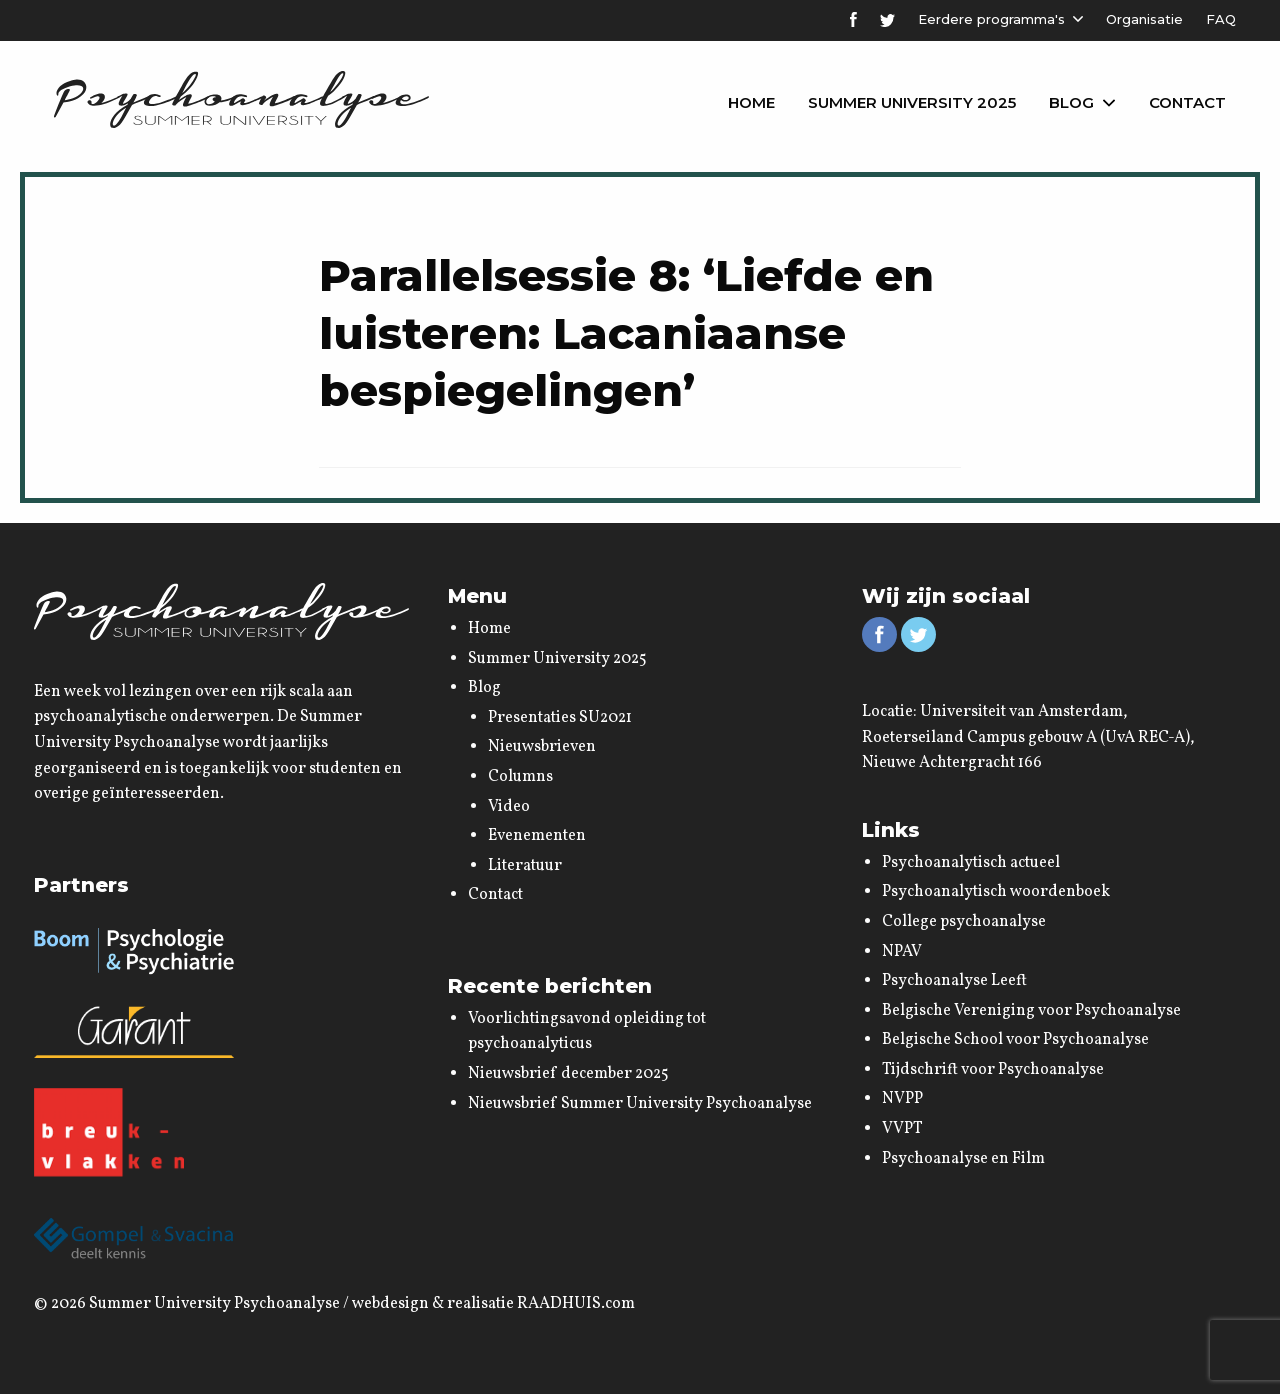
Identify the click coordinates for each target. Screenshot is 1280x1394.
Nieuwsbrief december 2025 (568, 1074)
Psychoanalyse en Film (963, 1159)
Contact (1187, 102)
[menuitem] (751, 103)
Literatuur (525, 866)
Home (751, 102)
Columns (520, 777)
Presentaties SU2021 (560, 718)
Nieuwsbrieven (542, 747)
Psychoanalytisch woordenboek (996, 892)
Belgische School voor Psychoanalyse (1015, 1040)
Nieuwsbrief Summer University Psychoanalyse (640, 1104)
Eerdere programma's (991, 19)
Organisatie (1144, 19)
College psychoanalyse (964, 922)
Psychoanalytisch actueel (971, 863)
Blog (1071, 102)
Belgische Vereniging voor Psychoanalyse (1031, 1011)
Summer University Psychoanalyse (214, 1304)
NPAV (902, 952)
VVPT (902, 1129)
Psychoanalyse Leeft (954, 981)
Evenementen (537, 836)
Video (509, 807)
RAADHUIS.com (576, 1304)
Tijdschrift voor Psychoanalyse (993, 1070)
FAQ (1221, 19)
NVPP (902, 1099)
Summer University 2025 (912, 102)
